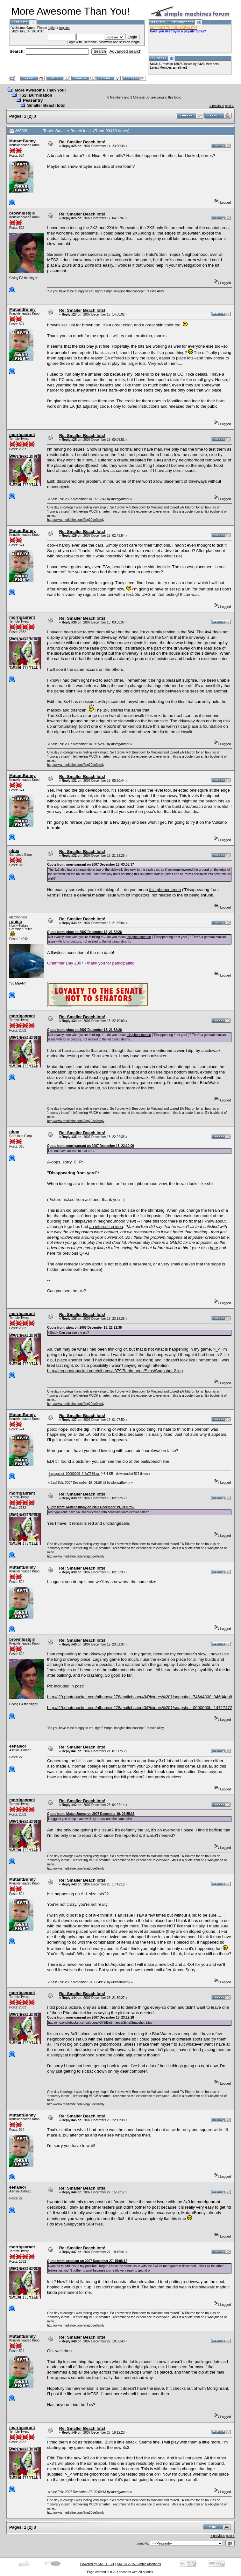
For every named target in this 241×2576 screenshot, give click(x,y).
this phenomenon (165, 889)
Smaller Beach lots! (46, 105)
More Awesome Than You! (40, 90)
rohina (15, 921)
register (64, 28)
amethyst (180, 67)
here (214, 1247)
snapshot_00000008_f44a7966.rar (74, 1473)
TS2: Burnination (35, 95)
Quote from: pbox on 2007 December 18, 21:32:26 (84, 932)
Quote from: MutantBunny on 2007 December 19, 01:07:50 (91, 1507)
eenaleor (17, 1746)
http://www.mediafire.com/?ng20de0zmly (75, 519)
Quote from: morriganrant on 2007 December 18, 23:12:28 (90, 2017)
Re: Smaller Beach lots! (82, 142)
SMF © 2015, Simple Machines (139, 2564)
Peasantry (33, 100)
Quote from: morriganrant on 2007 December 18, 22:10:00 (90, 1146)
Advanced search (125, 51)
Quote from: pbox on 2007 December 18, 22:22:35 (84, 1327)
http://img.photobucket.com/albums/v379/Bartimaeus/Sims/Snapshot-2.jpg (115, 1370)
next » (229, 106)
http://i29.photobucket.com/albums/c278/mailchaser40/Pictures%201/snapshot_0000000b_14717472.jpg (143, 1707)
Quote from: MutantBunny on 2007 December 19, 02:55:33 (91, 1814)
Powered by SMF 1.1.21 (97, 2564)
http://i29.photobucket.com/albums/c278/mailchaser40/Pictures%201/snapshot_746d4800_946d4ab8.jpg (143, 1696)
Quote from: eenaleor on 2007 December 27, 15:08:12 (87, 2261)
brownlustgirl (22, 213)
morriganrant (22, 434)
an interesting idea (106, 1226)
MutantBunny (22, 141)
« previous (216, 106)
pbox (14, 850)
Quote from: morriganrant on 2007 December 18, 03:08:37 (90, 864)
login (51, 28)
